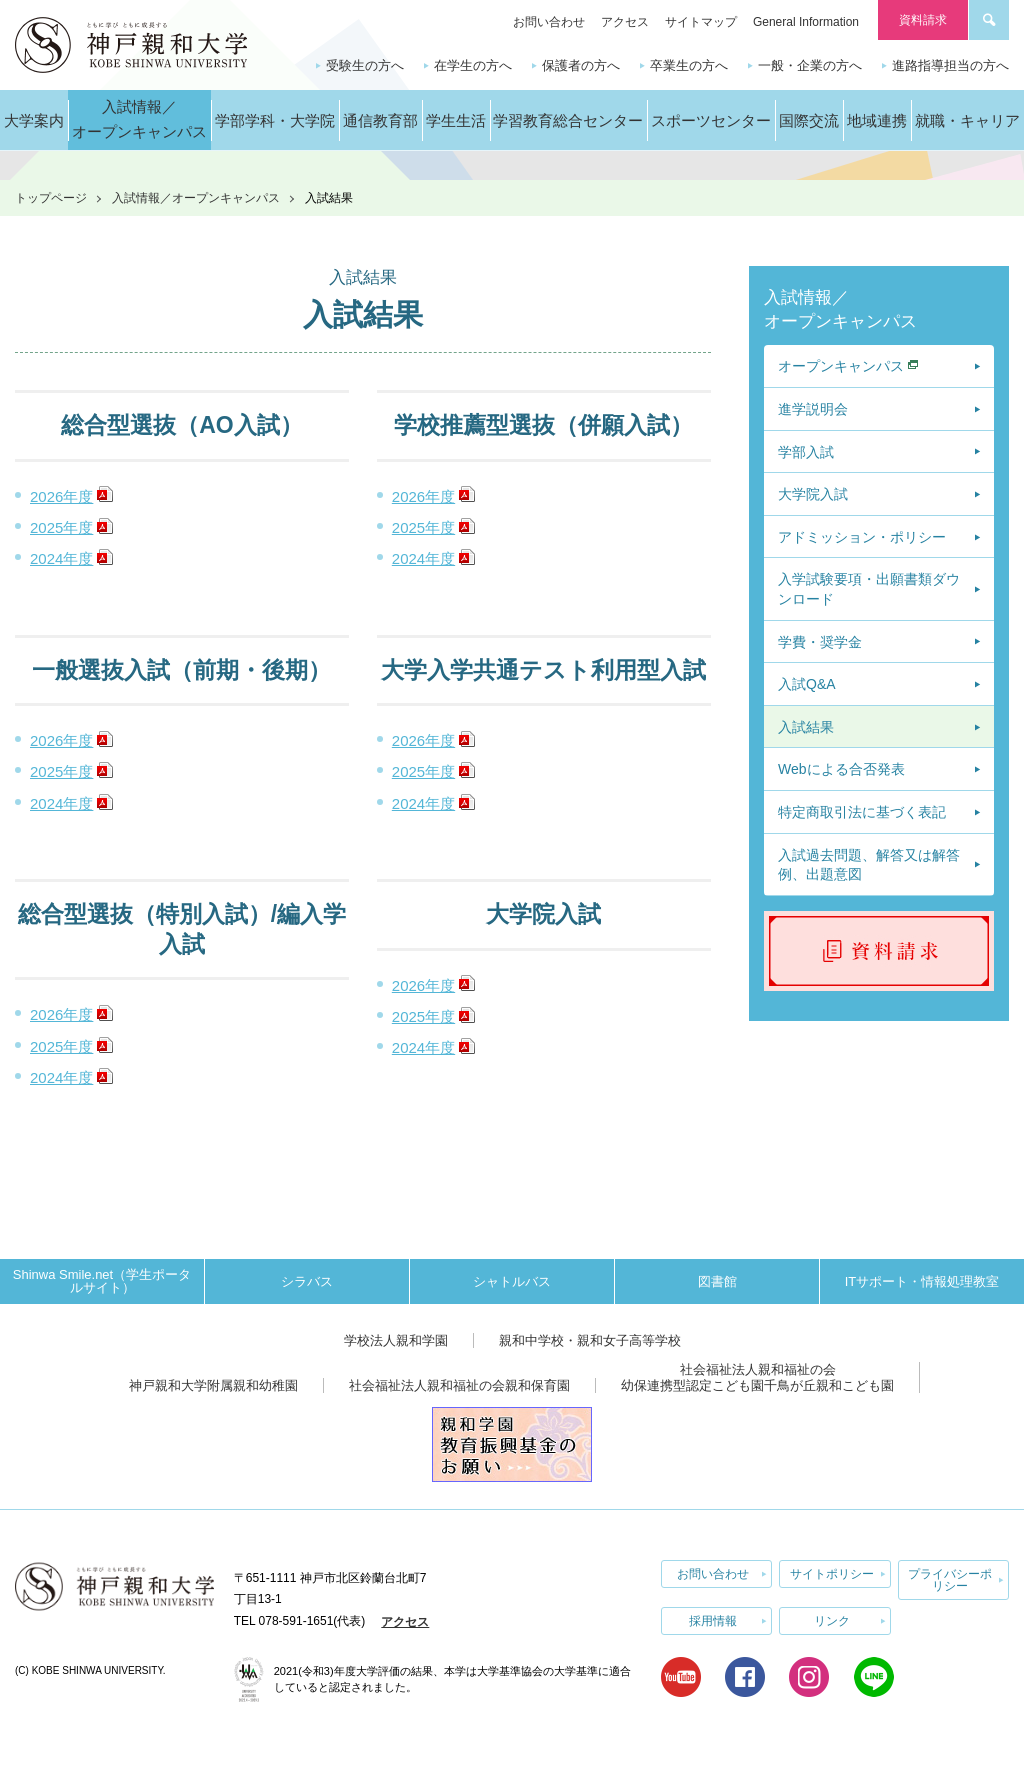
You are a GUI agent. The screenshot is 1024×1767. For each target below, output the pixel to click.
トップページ (51, 198)
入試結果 (806, 727)
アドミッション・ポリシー (862, 537)
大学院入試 (813, 494)
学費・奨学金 (820, 642)
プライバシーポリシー (950, 1580)
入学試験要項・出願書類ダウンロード (869, 589)
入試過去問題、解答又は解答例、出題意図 (869, 865)
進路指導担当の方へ (950, 65)
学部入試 (806, 452)
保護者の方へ (581, 65)
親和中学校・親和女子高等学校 (590, 1340)
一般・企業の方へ (810, 65)
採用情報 (713, 1621)
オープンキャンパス (841, 366)
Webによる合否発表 (841, 769)
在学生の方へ (473, 65)
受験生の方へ (365, 65)
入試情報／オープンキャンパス (196, 198)
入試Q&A (807, 684)
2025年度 (61, 527)
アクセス (625, 22)
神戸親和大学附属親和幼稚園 (213, 1385)
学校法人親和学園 (396, 1340)
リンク (832, 1621)
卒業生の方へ (689, 65)
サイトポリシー (832, 1574)
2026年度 (61, 496)
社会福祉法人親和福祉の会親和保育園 (459, 1385)
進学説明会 (813, 409)
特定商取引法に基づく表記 (862, 812)
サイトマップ (701, 22)
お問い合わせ (549, 22)
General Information (806, 22)
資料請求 (923, 20)
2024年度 (61, 558)
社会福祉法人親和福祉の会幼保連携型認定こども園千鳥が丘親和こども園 (757, 1377)
